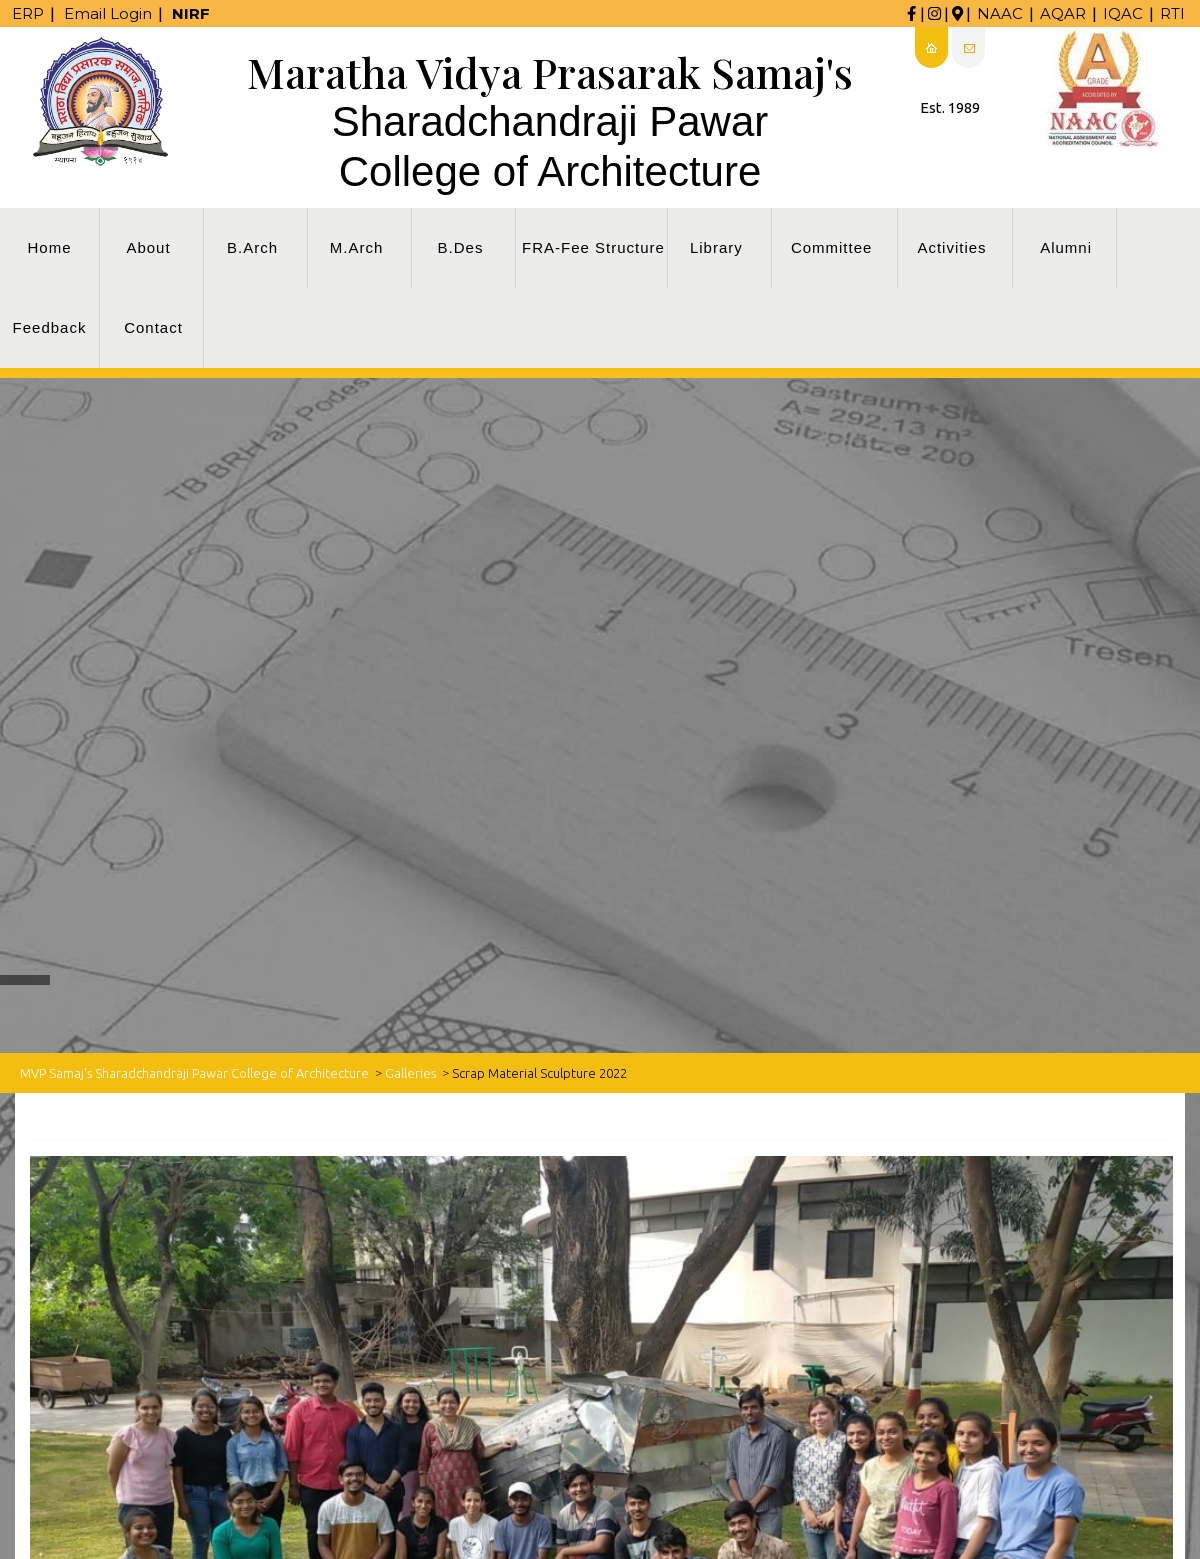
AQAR (1063, 13)
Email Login (108, 13)
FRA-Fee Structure (593, 247)
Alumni (1066, 247)
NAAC (1000, 13)
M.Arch (357, 247)
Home (49, 247)
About (148, 247)
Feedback (50, 327)
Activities (951, 247)
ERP (28, 13)
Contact (153, 327)
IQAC (1123, 13)
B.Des (461, 247)
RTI (1172, 13)
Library (716, 247)
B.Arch (252, 247)
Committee (832, 247)
